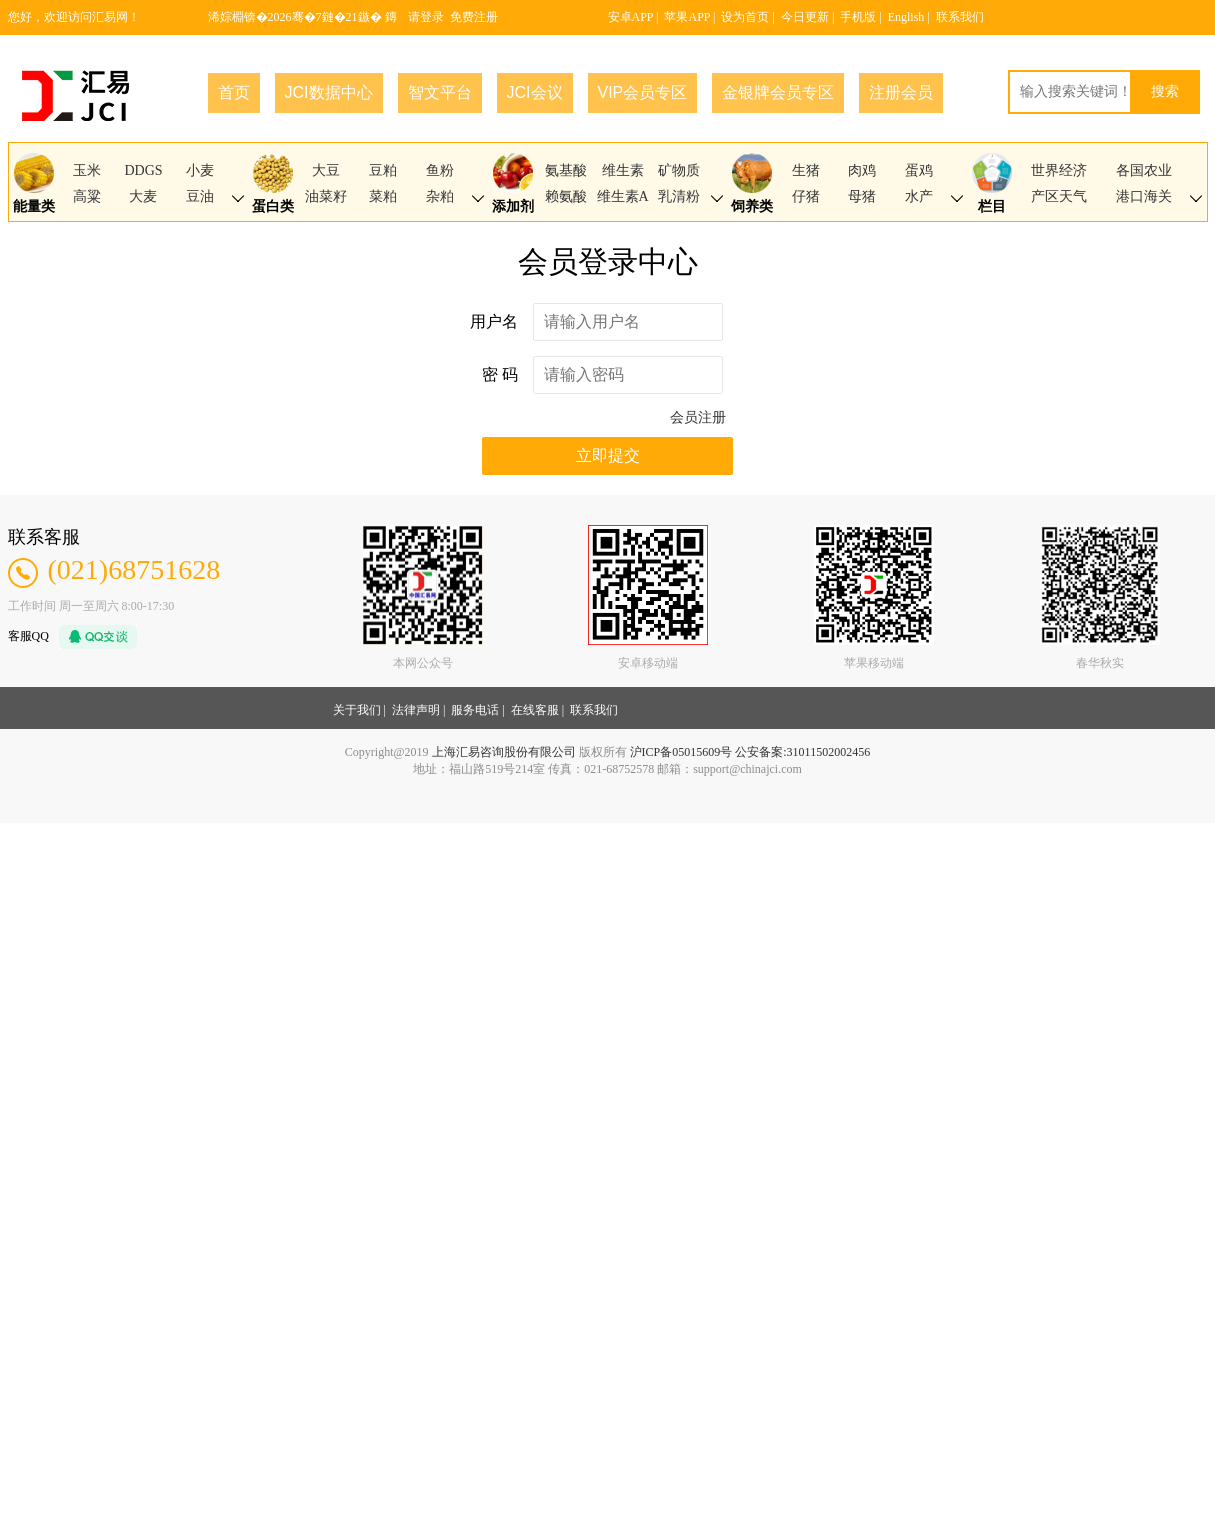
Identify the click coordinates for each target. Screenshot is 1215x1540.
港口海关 (1144, 196)
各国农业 (1144, 170)
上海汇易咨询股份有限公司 (504, 752)
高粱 (87, 196)
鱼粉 (440, 170)
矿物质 (679, 170)
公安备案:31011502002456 (802, 752)
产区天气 (1059, 196)
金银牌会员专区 (778, 92)
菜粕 (383, 196)
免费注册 (474, 17)
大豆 (326, 170)
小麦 (200, 170)
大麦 (143, 196)
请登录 (426, 17)
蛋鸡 (919, 170)
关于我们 (357, 710)
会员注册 (698, 417)
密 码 (500, 374)
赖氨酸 (566, 196)
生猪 (806, 170)
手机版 (858, 17)
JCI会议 (535, 92)
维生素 (623, 170)
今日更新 (805, 17)
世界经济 (1059, 170)
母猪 (862, 196)
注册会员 (901, 92)
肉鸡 (862, 170)
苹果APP (687, 17)
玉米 (87, 170)
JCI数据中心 (329, 92)
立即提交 (608, 455)
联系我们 (960, 17)
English (906, 17)
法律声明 (416, 710)
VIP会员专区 (643, 92)
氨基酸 (566, 170)
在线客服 (535, 710)
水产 (919, 196)
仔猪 (806, 196)
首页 (234, 92)
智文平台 (440, 92)
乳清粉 (679, 196)
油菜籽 (326, 196)
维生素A (623, 196)
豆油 (200, 196)
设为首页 (745, 17)
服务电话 (475, 710)
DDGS (143, 170)
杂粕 (440, 196)
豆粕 (383, 170)
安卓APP (631, 17)
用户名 (494, 321)
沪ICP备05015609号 (681, 752)
